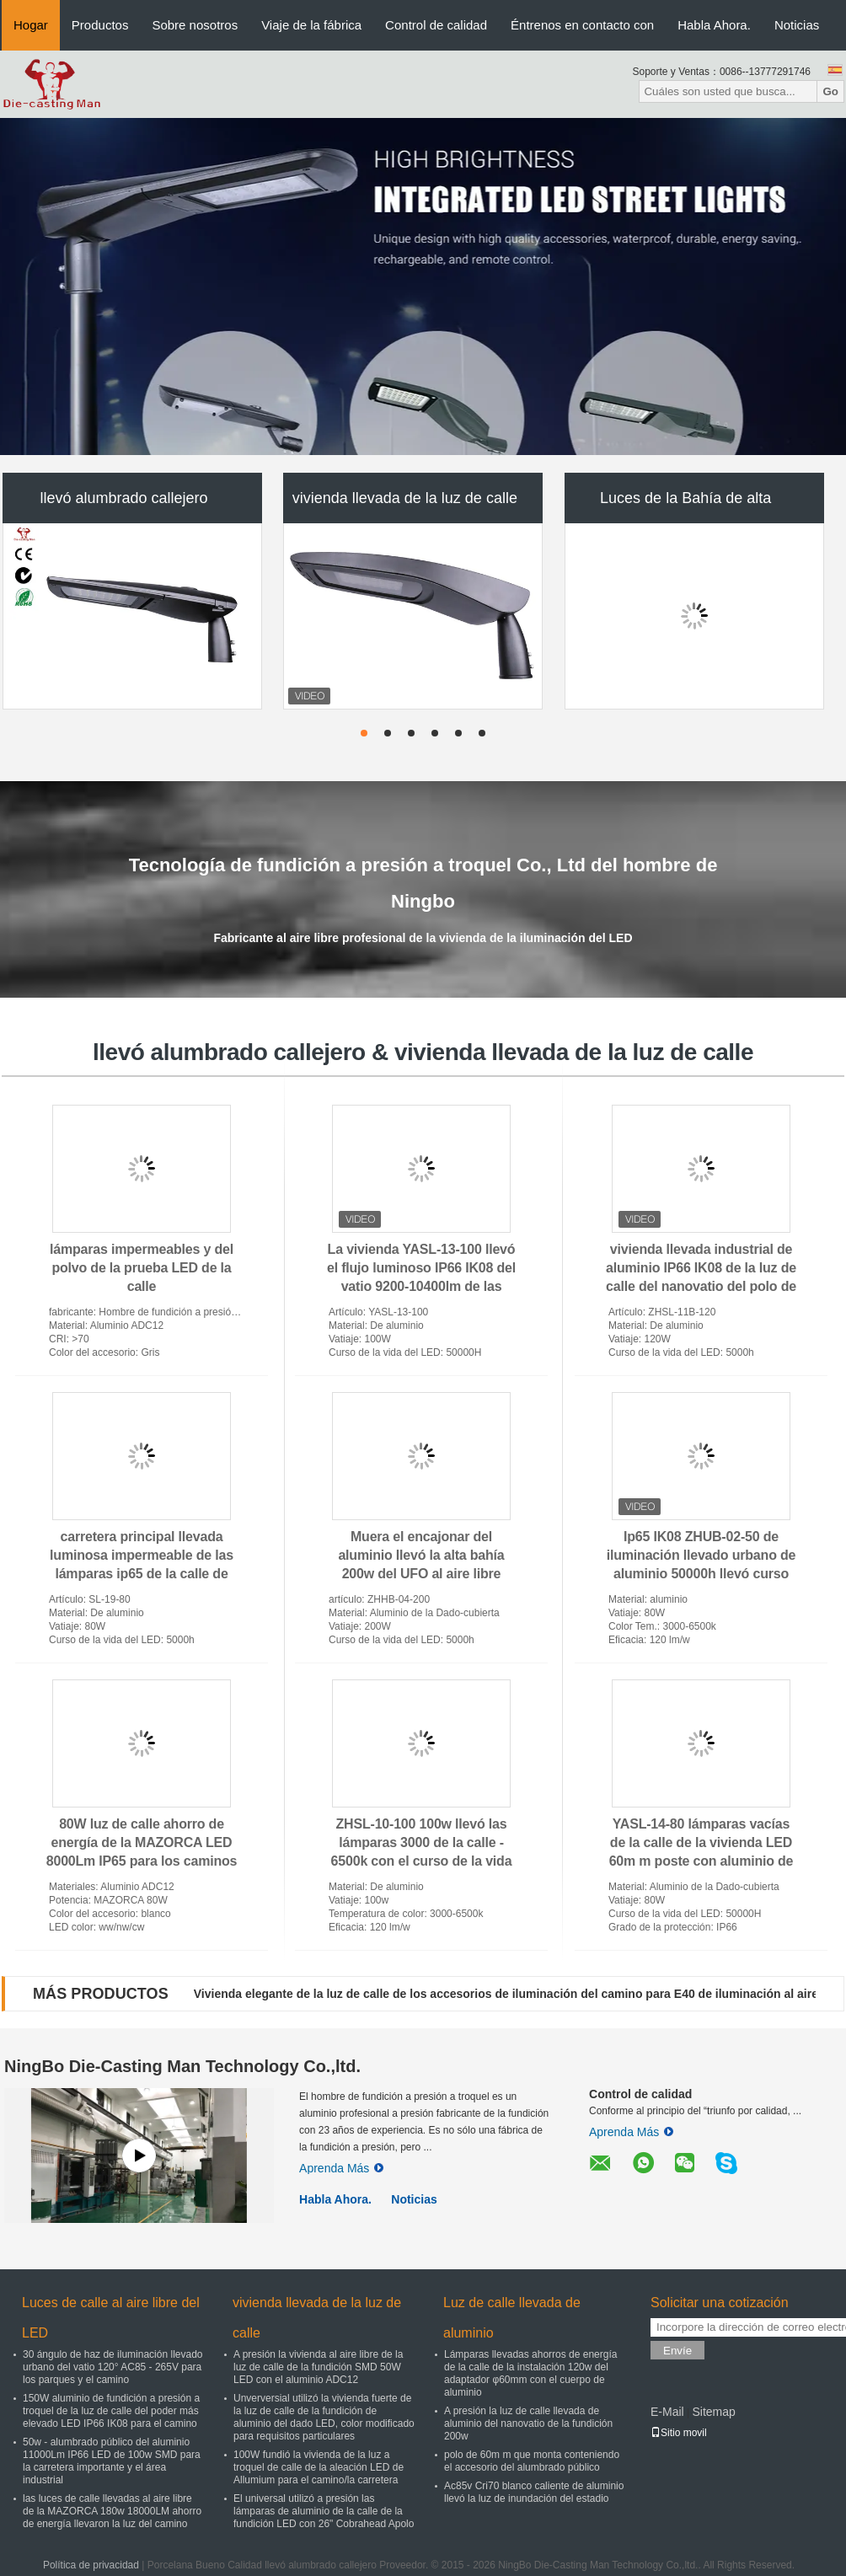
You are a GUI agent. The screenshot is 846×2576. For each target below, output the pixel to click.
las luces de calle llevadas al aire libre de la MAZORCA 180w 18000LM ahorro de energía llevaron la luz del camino (112, 2511)
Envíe (677, 2350)
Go (830, 91)
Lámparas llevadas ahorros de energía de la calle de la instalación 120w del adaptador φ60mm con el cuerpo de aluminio (530, 2373)
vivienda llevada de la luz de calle (404, 498)
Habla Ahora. (714, 25)
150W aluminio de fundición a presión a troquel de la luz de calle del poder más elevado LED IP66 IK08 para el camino (111, 2410)
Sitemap (713, 2411)
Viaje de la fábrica (311, 25)
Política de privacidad (91, 2565)
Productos (100, 25)
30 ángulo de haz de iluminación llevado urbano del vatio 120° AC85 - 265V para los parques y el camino (113, 2367)
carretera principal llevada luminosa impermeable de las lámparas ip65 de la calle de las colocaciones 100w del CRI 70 (141, 1573)
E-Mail (667, 2411)
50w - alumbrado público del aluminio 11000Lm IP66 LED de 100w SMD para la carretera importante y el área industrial (112, 2461)
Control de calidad (436, 25)
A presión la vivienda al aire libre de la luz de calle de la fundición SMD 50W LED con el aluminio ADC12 (318, 2367)
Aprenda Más (341, 2168)
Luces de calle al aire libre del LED (111, 2317)
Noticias (796, 25)
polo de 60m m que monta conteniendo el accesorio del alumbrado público (531, 2461)
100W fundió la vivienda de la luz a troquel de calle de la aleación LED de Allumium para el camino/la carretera (318, 2467)
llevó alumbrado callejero (123, 498)
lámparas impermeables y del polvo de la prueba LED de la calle (141, 1267)
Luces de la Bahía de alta (685, 498)
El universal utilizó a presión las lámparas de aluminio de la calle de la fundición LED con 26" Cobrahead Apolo (323, 2511)
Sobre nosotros (195, 25)
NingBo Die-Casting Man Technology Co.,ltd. (182, 2066)
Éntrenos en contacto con (582, 25)
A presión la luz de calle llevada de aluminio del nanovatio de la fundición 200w (528, 2423)
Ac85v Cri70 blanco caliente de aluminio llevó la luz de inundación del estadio (534, 2492)
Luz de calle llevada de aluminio (512, 2317)
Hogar (30, 25)
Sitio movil (679, 2433)
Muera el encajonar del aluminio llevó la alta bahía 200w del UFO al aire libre (421, 1555)
